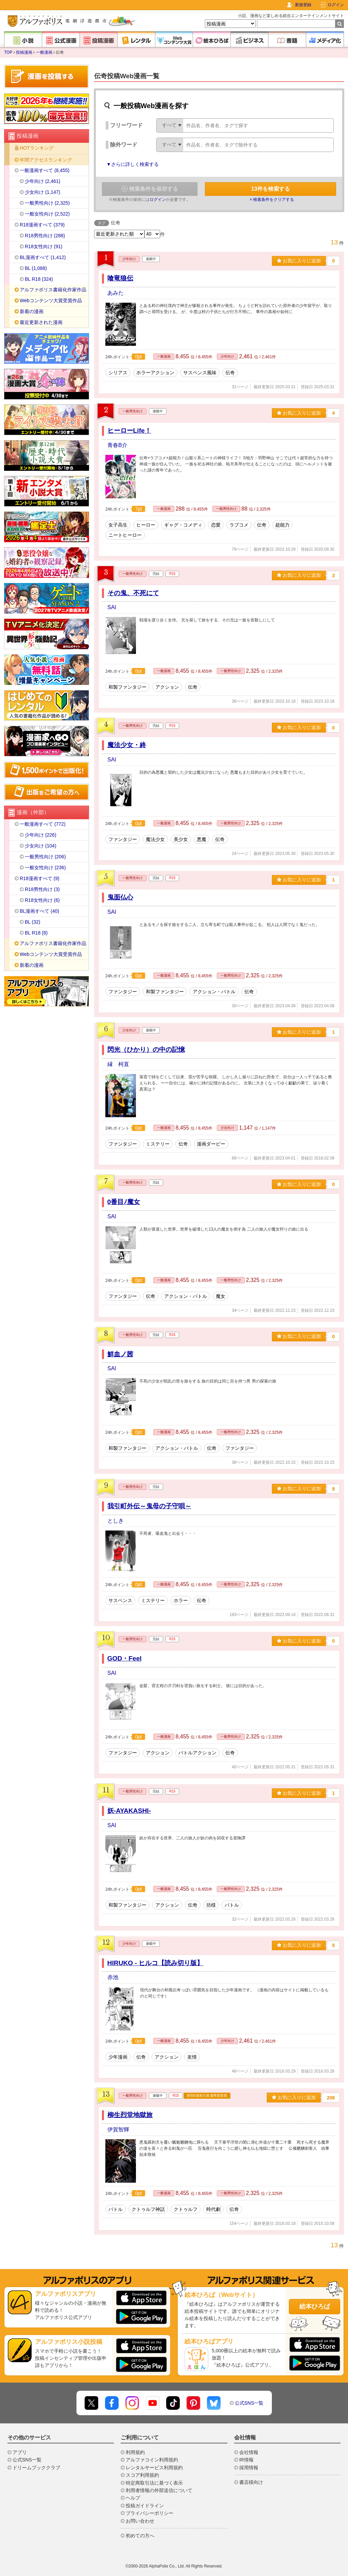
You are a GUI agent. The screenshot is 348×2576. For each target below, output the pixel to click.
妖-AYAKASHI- (129, 1810)
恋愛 (216, 525)
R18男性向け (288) (45, 235)
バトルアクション (197, 1752)
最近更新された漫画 (41, 322)
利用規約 (135, 2452)
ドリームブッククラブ (36, 2467)
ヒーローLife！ (129, 430)
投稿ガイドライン (145, 2505)
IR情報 (246, 2459)
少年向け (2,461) (42, 181)
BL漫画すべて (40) (39, 911)
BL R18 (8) (36, 932)
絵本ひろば (314, 2306)
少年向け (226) (40, 835)
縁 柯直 (118, 1064)
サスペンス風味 (199, 372)
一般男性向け (132, 411)
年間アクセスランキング (46, 159)
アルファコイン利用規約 (152, 2459)
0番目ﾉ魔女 (123, 1201)
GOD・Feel (124, 1658)
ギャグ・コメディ (183, 525)
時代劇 (213, 2209)
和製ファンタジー (127, 687)
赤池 (112, 1977)
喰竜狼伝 (120, 278)
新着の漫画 (32, 311)
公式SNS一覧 (249, 2403)
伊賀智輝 (118, 2129)
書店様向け (251, 2482)
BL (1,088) (36, 268)
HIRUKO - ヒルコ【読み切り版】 (155, 1963)
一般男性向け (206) (45, 856)
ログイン (336, 4)
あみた (115, 293)
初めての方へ (140, 2535)
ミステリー (158, 1144)
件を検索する (270, 189)
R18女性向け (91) (43, 246)
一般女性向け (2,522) (47, 214)
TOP (8, 52)
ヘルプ (133, 2498)
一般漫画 (44, 52)
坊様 (211, 1905)
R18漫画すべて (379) (42, 224)
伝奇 (230, 372)
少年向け (129, 259)
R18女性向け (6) (42, 900)
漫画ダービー (211, 1144)
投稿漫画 (24, 52)
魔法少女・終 (126, 745)
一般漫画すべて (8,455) (44, 170)
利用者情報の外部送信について (159, 2490)
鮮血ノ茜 (120, 1354)
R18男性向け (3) (42, 889)
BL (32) (32, 922)
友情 (192, 2057)
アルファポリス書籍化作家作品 (53, 289)
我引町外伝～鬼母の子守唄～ (149, 1506)
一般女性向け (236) (45, 867)
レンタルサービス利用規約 (154, 2467)
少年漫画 (117, 2057)
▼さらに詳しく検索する (132, 164)
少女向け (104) (40, 845)
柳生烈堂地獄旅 (130, 2114)
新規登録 (303, 4)
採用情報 (248, 2467)
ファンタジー (122, 839)
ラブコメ (238, 525)
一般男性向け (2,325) (47, 203)
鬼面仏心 (120, 897)
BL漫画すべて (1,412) (43, 257)
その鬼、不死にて (133, 593)
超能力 (282, 525)
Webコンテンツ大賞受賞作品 (51, 300)
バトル (232, 1905)
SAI (111, 607)
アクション (167, 687)
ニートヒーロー (125, 535)
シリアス (117, 372)
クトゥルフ (185, 2209)
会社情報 (248, 2452)
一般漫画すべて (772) (43, 824)
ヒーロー (145, 525)
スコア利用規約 (142, 2475)
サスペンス (120, 1600)
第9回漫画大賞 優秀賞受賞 (207, 2095)
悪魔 (201, 839)
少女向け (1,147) (42, 192)
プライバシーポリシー (149, 2513)
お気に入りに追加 (299, 260)
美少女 (181, 839)
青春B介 (117, 445)
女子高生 (117, 525)
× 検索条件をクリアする (272, 199)
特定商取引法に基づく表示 (154, 2483)
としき (115, 1521)
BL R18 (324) (39, 279)
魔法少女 (155, 839)
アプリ (20, 2452)
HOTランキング (37, 148)
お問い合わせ (140, 2521)
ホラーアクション (155, 372)
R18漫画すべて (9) (39, 878)
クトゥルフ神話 (148, 2209)
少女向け (129, 1030)
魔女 (220, 1296)
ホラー (181, 1600)
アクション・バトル (214, 991)
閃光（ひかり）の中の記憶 (146, 1049)
